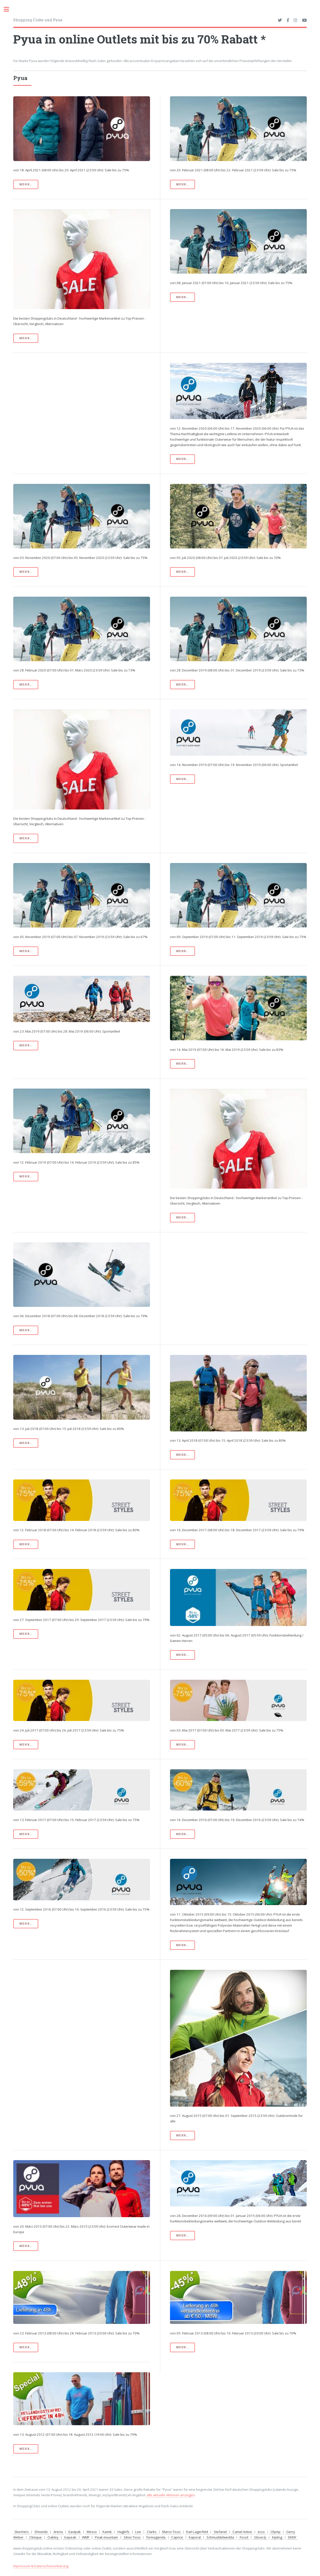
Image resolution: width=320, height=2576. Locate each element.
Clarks (151, 2531)
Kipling (277, 2537)
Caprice (177, 2537)
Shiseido (41, 2531)
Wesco (91, 2531)
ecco (261, 2531)
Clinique (35, 2537)
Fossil (244, 2537)
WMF (85, 2537)
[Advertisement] (81, 398)
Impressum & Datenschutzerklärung (40, 2566)
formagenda (156, 2537)
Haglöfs (124, 2531)
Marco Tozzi (171, 2531)
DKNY (292, 2537)
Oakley (53, 2537)
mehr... (25, 184)
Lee (138, 2531)
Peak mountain (106, 2537)
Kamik (107, 2531)
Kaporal (195, 2537)
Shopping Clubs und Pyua (37, 19)
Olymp (275, 2531)
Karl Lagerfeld (197, 2531)
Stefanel (220, 2531)
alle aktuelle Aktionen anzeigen (171, 2495)
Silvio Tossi (132, 2537)
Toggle (9, 9)
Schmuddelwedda (220, 2537)
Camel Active (242, 2531)
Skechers (21, 2531)
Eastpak (74, 2531)
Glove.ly (260, 2537)
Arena (58, 2531)
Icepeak (70, 2537)
